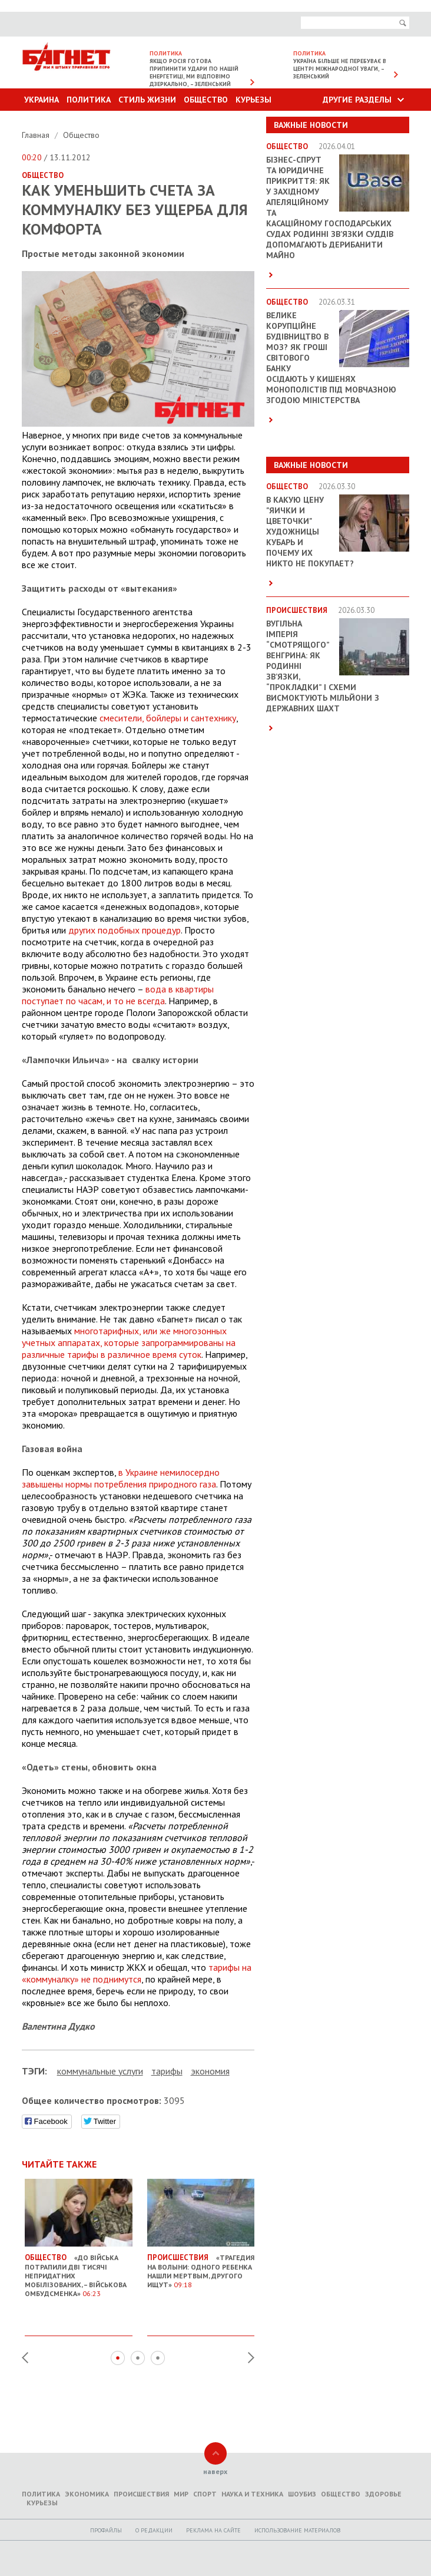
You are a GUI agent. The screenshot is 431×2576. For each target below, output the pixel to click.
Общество (206, 99)
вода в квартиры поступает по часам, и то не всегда (118, 995)
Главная (37, 135)
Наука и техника (252, 2493)
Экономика (87, 2493)
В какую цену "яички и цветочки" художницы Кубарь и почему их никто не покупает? (310, 531)
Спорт (205, 2493)
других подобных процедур (124, 930)
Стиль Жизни (147, 99)
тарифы (167, 2071)
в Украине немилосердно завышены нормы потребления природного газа (121, 1478)
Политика (89, 99)
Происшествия (141, 2493)
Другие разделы (357, 99)
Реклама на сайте (213, 2530)
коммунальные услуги (100, 2071)
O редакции (154, 2530)
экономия (210, 2071)
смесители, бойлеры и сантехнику (168, 718)
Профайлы (106, 2530)
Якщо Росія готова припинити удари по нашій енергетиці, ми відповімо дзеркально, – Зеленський (194, 72)
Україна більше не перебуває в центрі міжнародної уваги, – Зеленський (339, 68)
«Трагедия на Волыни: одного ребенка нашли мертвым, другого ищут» (201, 2266)
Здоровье (383, 2493)
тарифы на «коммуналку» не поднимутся (136, 1973)
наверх (215, 2471)
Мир (181, 2493)
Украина (41, 99)
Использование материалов (297, 2530)
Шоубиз (302, 2493)
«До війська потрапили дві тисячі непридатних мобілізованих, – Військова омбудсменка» (78, 2271)
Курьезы (253, 99)
